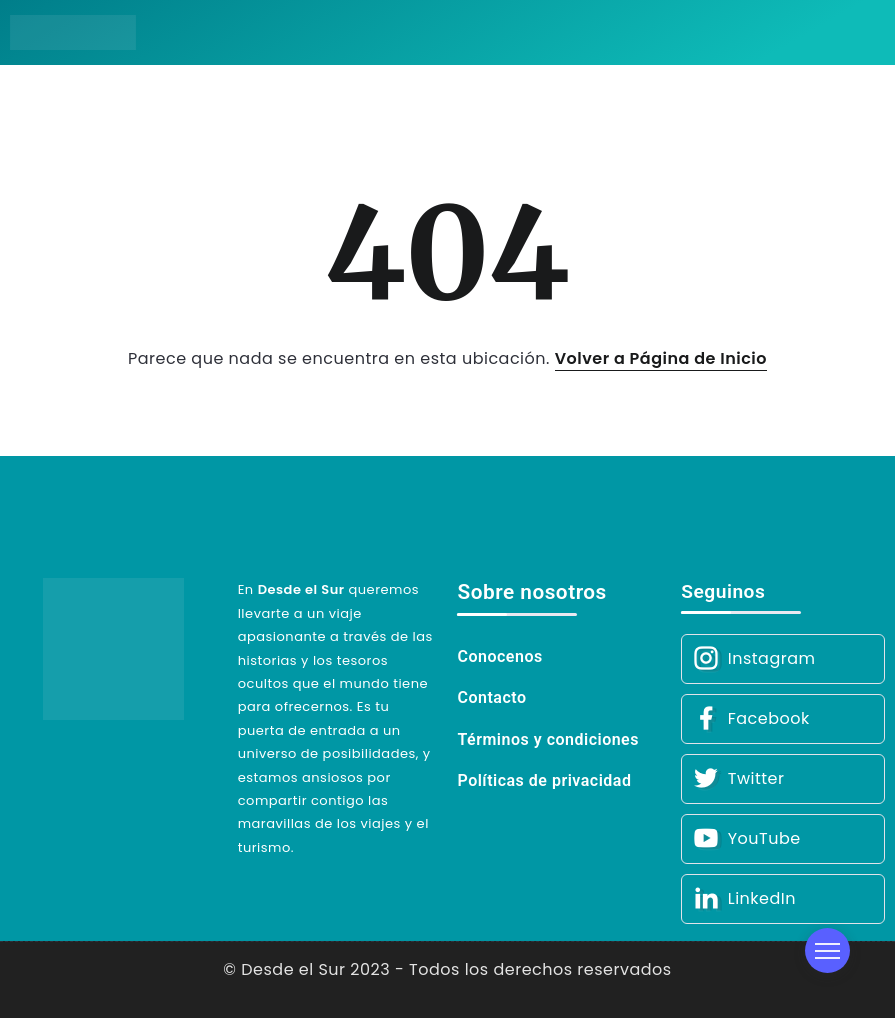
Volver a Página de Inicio (661, 358)
